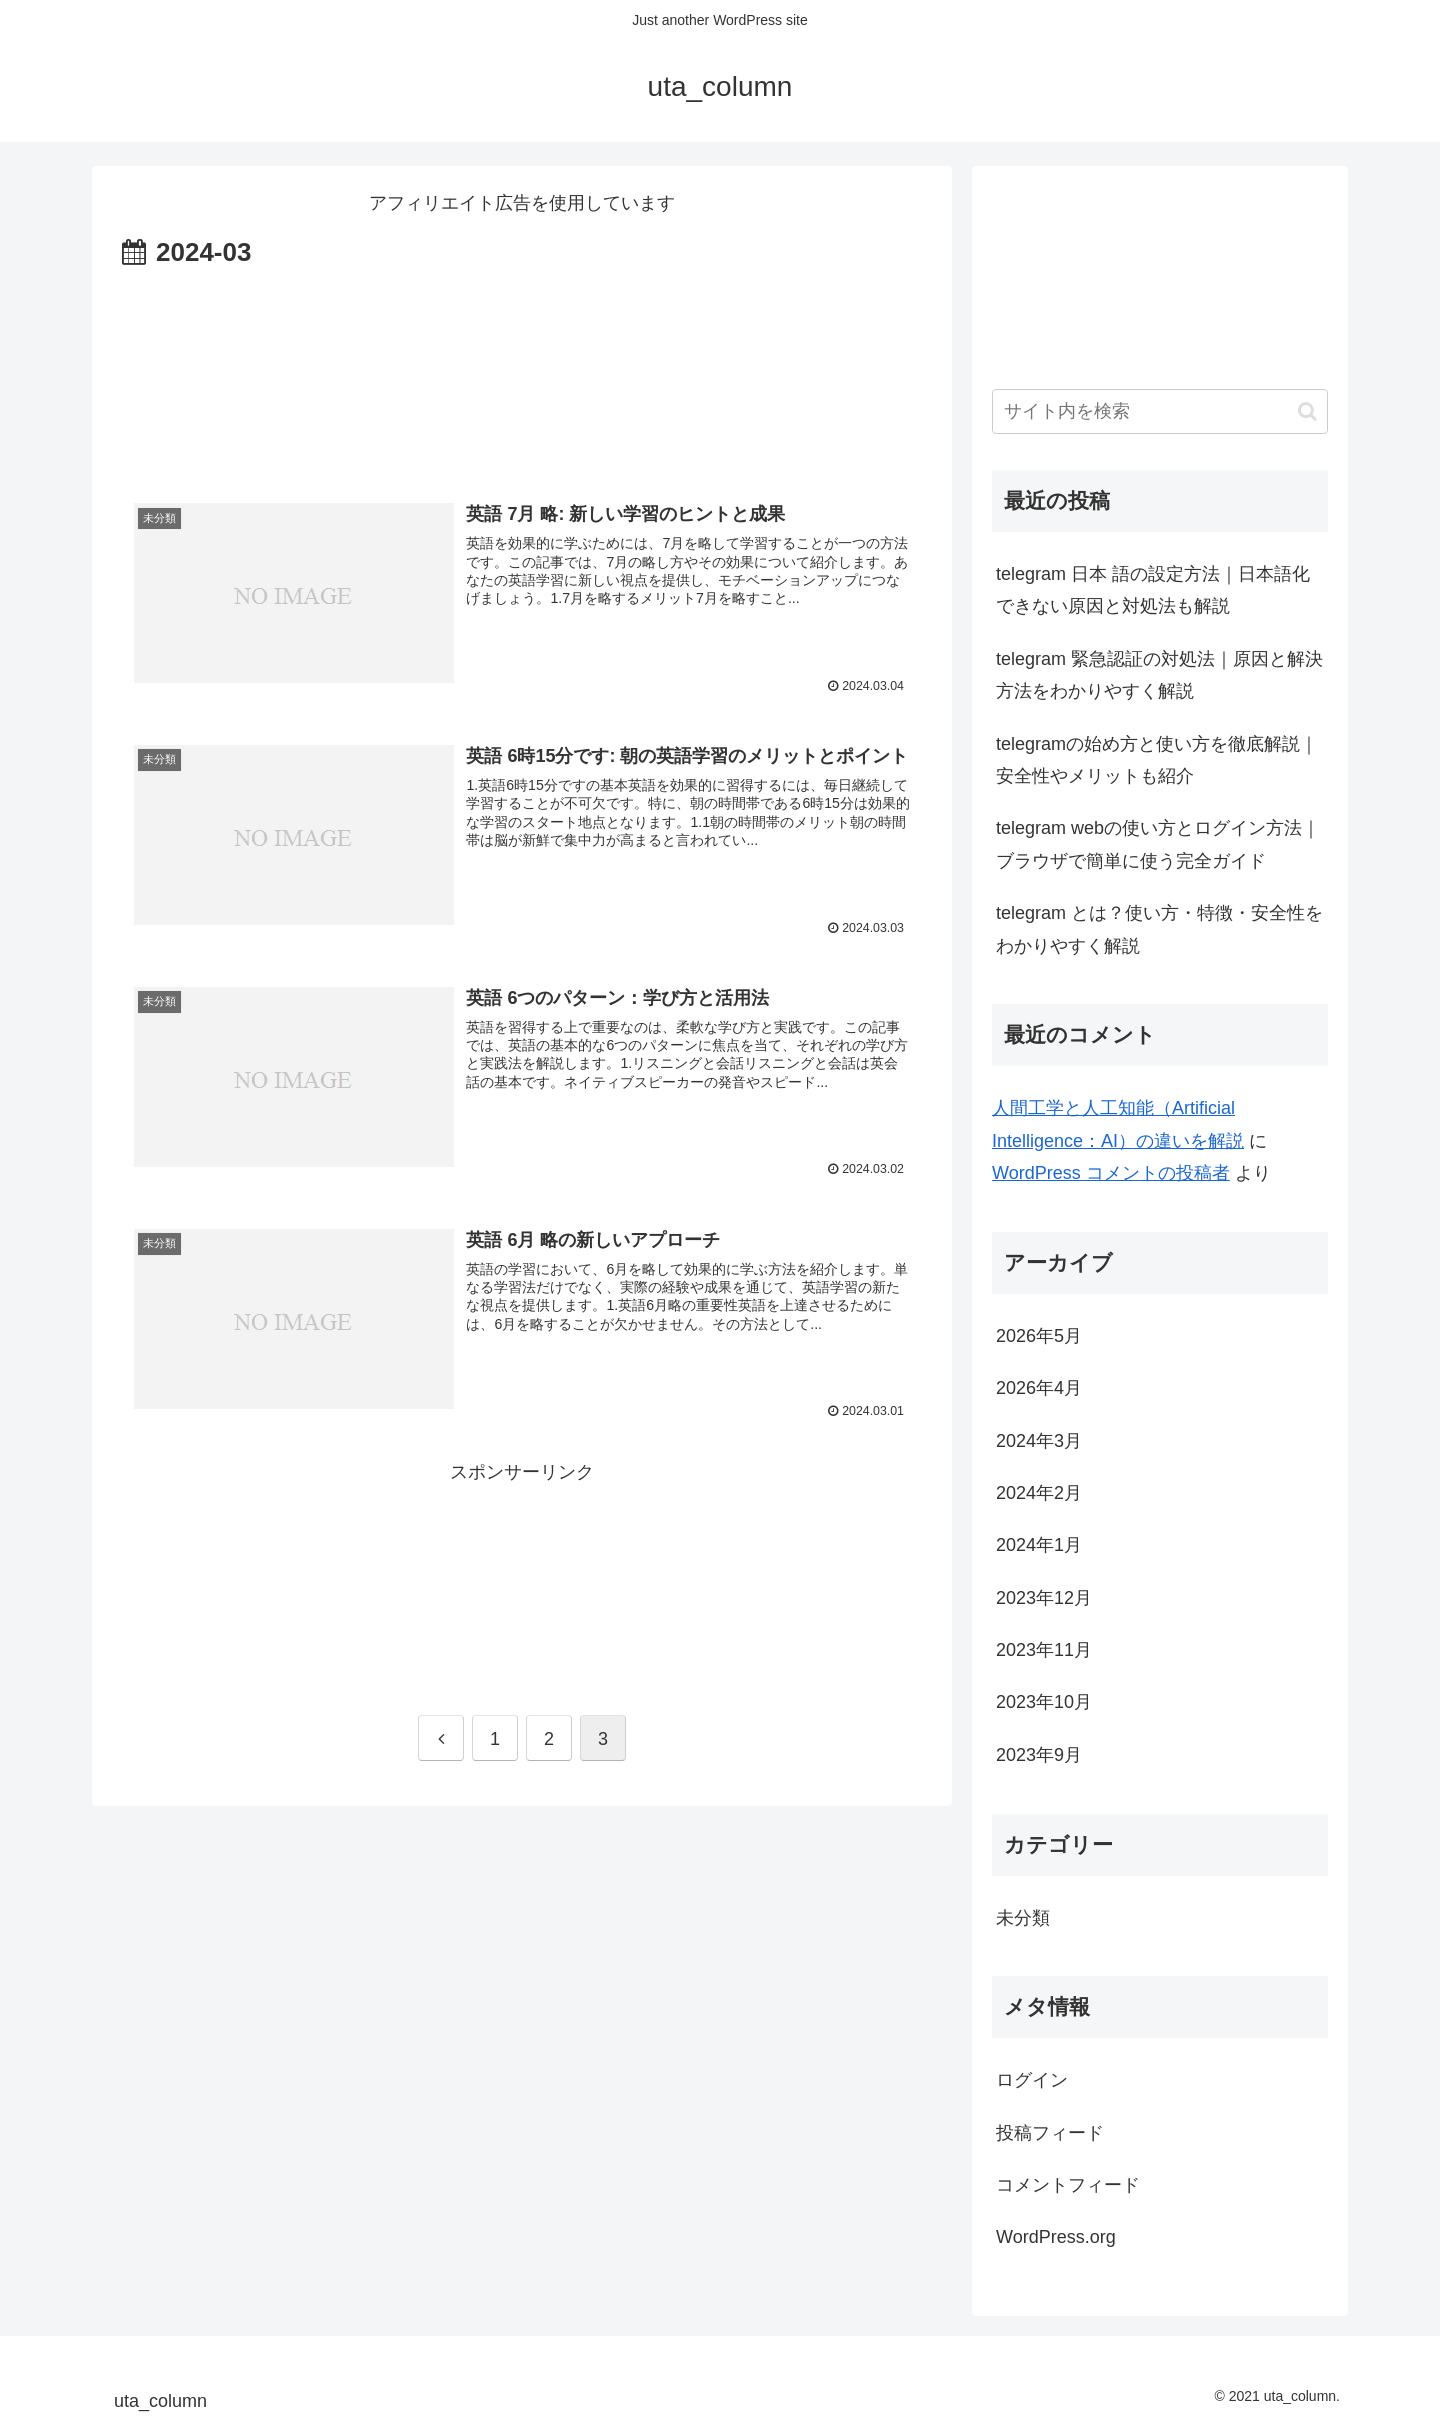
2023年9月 (1039, 1755)
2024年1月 (1039, 1545)
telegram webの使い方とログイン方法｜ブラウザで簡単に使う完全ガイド (1158, 844)
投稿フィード (1050, 2133)
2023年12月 (1044, 1598)
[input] (1160, 411)
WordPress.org (1056, 2237)
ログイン (1032, 2080)
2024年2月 (1039, 1493)
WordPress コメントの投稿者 (1111, 1173)
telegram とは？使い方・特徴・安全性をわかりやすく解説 (1159, 929)
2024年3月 (1039, 1441)
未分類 (1023, 1918)
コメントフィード (1068, 2185)
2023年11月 (1044, 1650)
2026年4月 (1039, 1388)
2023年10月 (1044, 1702)
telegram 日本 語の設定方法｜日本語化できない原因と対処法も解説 (1153, 590)
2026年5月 (1039, 1336)
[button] (1307, 411)
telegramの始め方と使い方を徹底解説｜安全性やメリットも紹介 (1157, 760)
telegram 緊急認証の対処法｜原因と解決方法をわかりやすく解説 (1159, 675)
